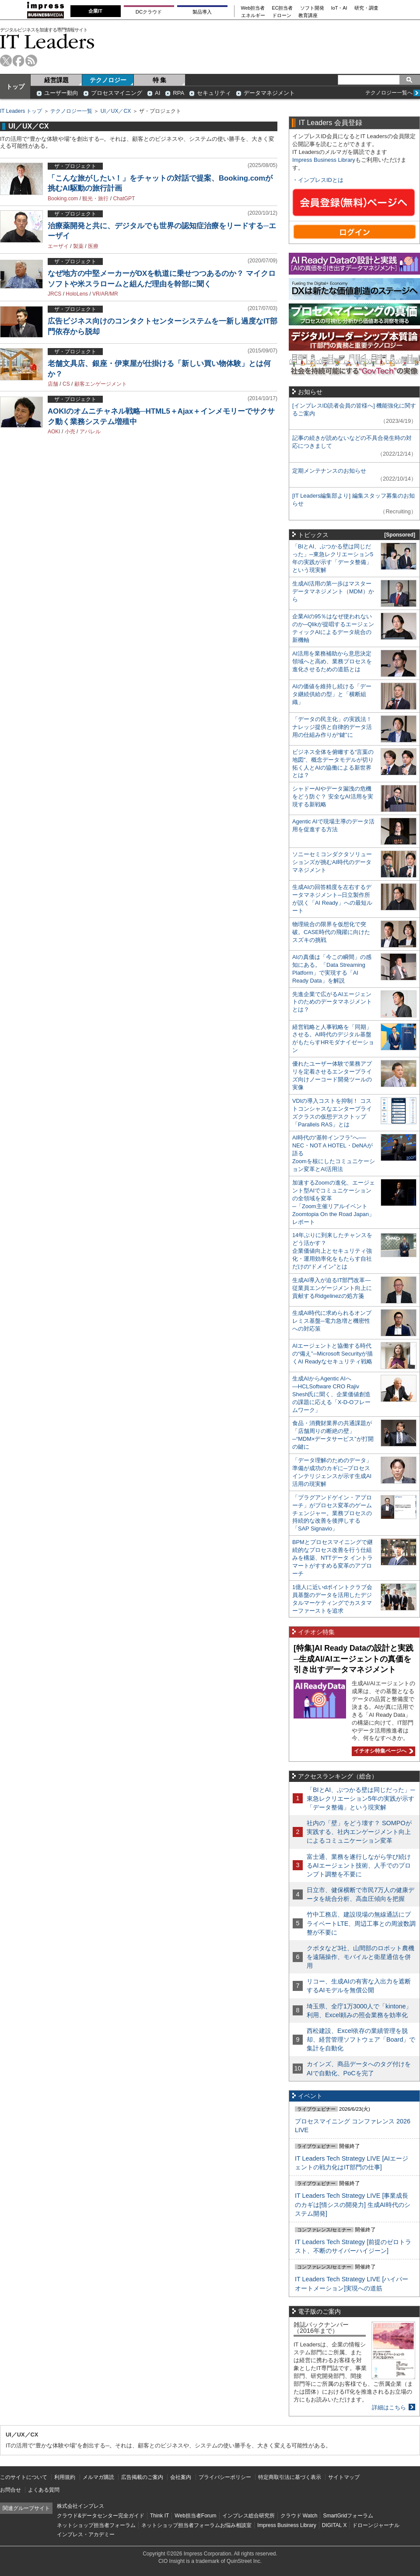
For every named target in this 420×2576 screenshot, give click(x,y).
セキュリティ (214, 93)
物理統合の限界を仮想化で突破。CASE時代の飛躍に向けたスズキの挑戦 (331, 932)
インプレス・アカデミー (86, 2534)
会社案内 (180, 2477)
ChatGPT (124, 198)
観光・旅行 (95, 198)
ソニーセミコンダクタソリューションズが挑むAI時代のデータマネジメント (332, 862)
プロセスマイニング (116, 93)
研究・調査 (366, 8)
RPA (178, 93)
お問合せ (10, 2490)
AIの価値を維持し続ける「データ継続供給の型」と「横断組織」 (331, 694)
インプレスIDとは (320, 180)
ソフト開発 (312, 8)
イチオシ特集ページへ (382, 1750)
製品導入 (202, 11)
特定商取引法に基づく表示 (289, 2477)
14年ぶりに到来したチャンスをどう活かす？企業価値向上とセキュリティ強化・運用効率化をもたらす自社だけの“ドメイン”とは (332, 1251)
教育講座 (308, 15)
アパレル (90, 432)
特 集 (160, 80)
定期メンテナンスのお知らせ (329, 470)
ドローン (281, 15)
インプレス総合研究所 (248, 2516)
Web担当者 (253, 8)
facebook (18, 60)
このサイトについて (23, 2477)
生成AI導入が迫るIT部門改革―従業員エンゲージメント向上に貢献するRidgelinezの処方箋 (332, 1288)
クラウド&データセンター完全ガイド (100, 2516)
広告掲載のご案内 (142, 2477)
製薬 (78, 246)
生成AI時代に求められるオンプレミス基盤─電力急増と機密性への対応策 (331, 1321)
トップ (15, 86)
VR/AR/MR (105, 294)
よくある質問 (44, 2490)
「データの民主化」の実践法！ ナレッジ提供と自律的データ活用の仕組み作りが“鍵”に (332, 727)
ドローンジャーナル (375, 2525)
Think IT (159, 2516)
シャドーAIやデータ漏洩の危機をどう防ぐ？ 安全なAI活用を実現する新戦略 (332, 796)
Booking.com (63, 198)
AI (157, 93)
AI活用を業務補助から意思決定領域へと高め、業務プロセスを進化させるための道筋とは (332, 661)
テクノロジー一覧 (71, 111)
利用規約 (64, 2477)
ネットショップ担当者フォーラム (96, 2525)
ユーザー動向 (61, 93)
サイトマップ (344, 2477)
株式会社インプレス (80, 2506)
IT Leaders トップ (21, 111)
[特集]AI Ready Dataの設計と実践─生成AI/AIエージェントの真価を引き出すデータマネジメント (353, 1659)
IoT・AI (339, 8)
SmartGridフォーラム (348, 2516)
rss (31, 60)
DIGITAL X (334, 2525)
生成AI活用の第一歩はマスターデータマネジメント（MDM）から (333, 591)
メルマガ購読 (98, 2477)
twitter (6, 60)
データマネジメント (269, 93)
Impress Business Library (323, 160)
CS (66, 384)
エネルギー (253, 15)
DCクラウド (149, 11)
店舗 (53, 384)
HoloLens (77, 294)
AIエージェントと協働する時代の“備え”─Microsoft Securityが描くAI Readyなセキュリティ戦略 (332, 1353)
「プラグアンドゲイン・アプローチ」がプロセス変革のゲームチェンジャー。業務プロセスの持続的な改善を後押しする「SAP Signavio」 (332, 1513)
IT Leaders (47, 41)
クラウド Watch (299, 2516)
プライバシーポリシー (225, 2477)
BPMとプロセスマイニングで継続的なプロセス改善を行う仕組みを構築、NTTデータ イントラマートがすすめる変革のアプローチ (332, 1558)
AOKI (54, 432)
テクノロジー (108, 80)
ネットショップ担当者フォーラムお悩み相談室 (196, 2525)
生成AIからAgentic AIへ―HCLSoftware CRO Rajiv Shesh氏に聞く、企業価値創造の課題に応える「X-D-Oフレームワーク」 (331, 1394)
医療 (93, 246)
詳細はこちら (389, 2407)
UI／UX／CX (116, 111)
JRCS (54, 294)
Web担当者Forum (195, 2516)
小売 (70, 432)
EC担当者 (282, 8)
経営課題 (56, 80)
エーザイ (58, 246)
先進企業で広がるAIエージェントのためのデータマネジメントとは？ (332, 1002)
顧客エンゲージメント (100, 384)
